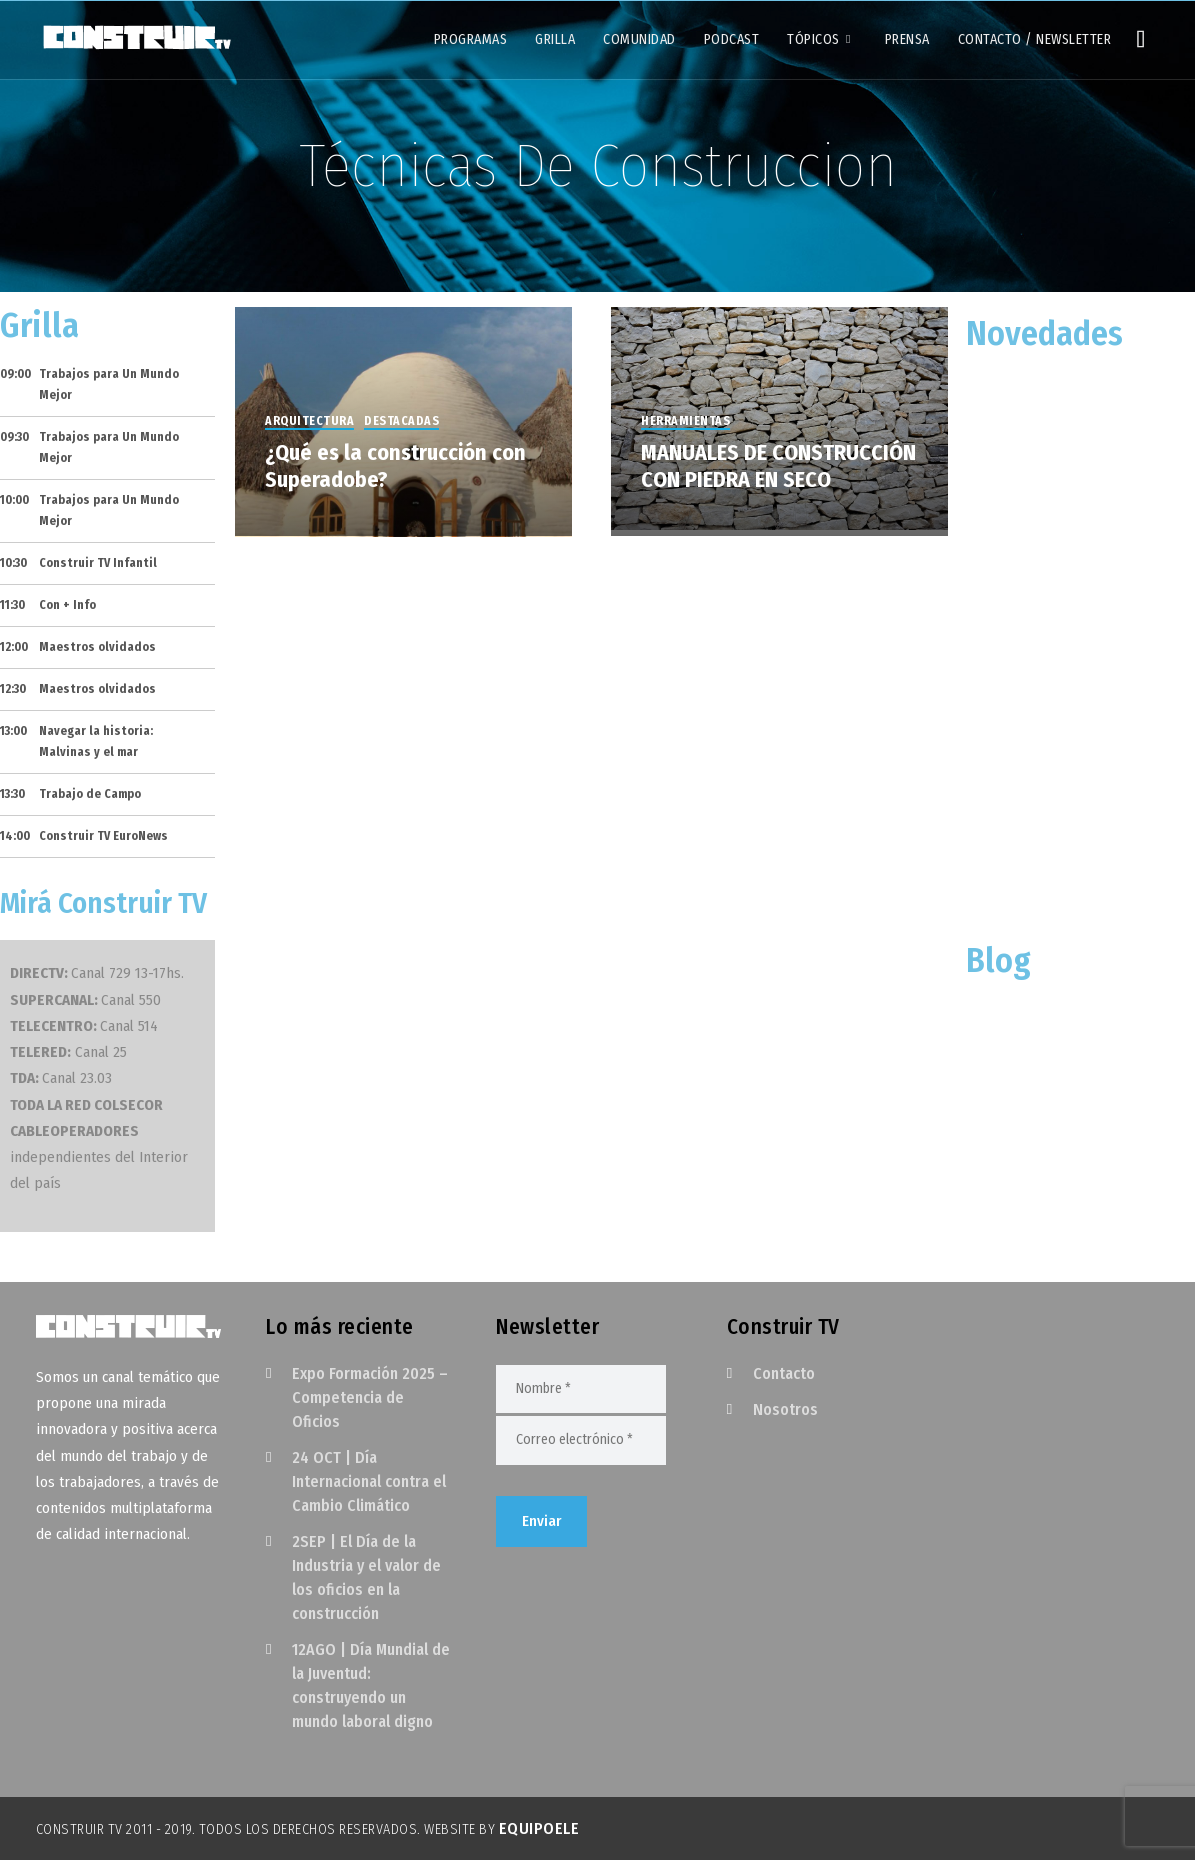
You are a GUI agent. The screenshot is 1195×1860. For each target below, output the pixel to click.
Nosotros (785, 1409)
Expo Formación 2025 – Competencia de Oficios (370, 1397)
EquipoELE (539, 1828)
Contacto (784, 1373)
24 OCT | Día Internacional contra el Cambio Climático (369, 1481)
